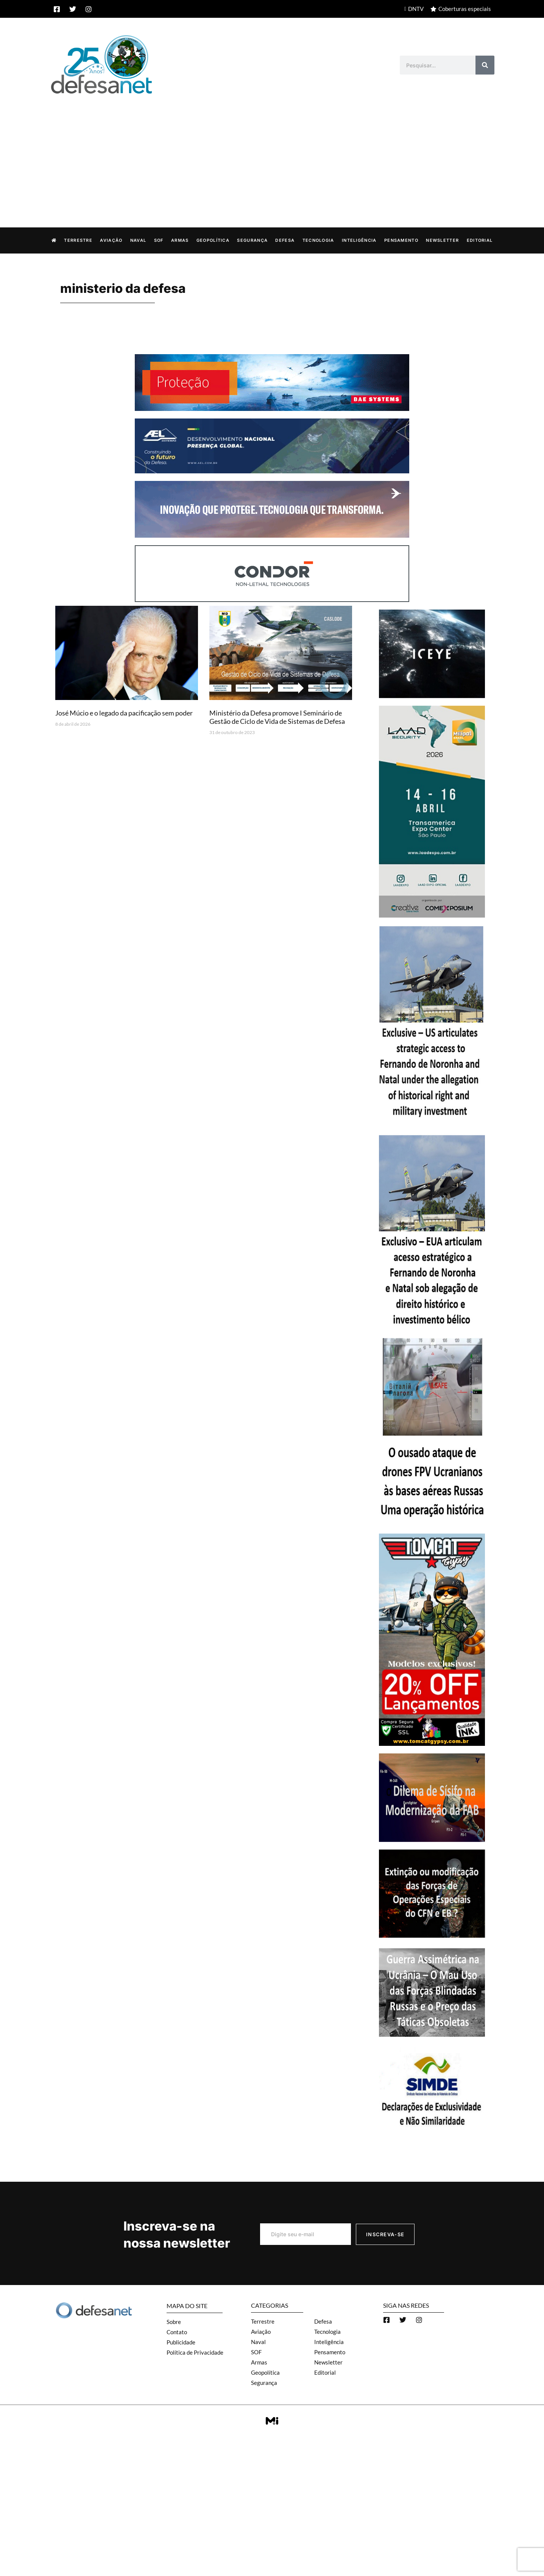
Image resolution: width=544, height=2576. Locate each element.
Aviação (111, 240)
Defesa (285, 240)
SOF (159, 240)
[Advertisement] (272, 153)
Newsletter (442, 240)
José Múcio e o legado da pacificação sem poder (124, 713)
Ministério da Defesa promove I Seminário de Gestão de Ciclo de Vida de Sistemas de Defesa (277, 717)
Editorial (480, 240)
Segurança (252, 240)
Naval (138, 240)
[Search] (484, 65)
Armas (180, 240)
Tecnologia (318, 240)
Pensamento (401, 240)
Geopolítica (212, 240)
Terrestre (78, 240)
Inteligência (359, 240)
